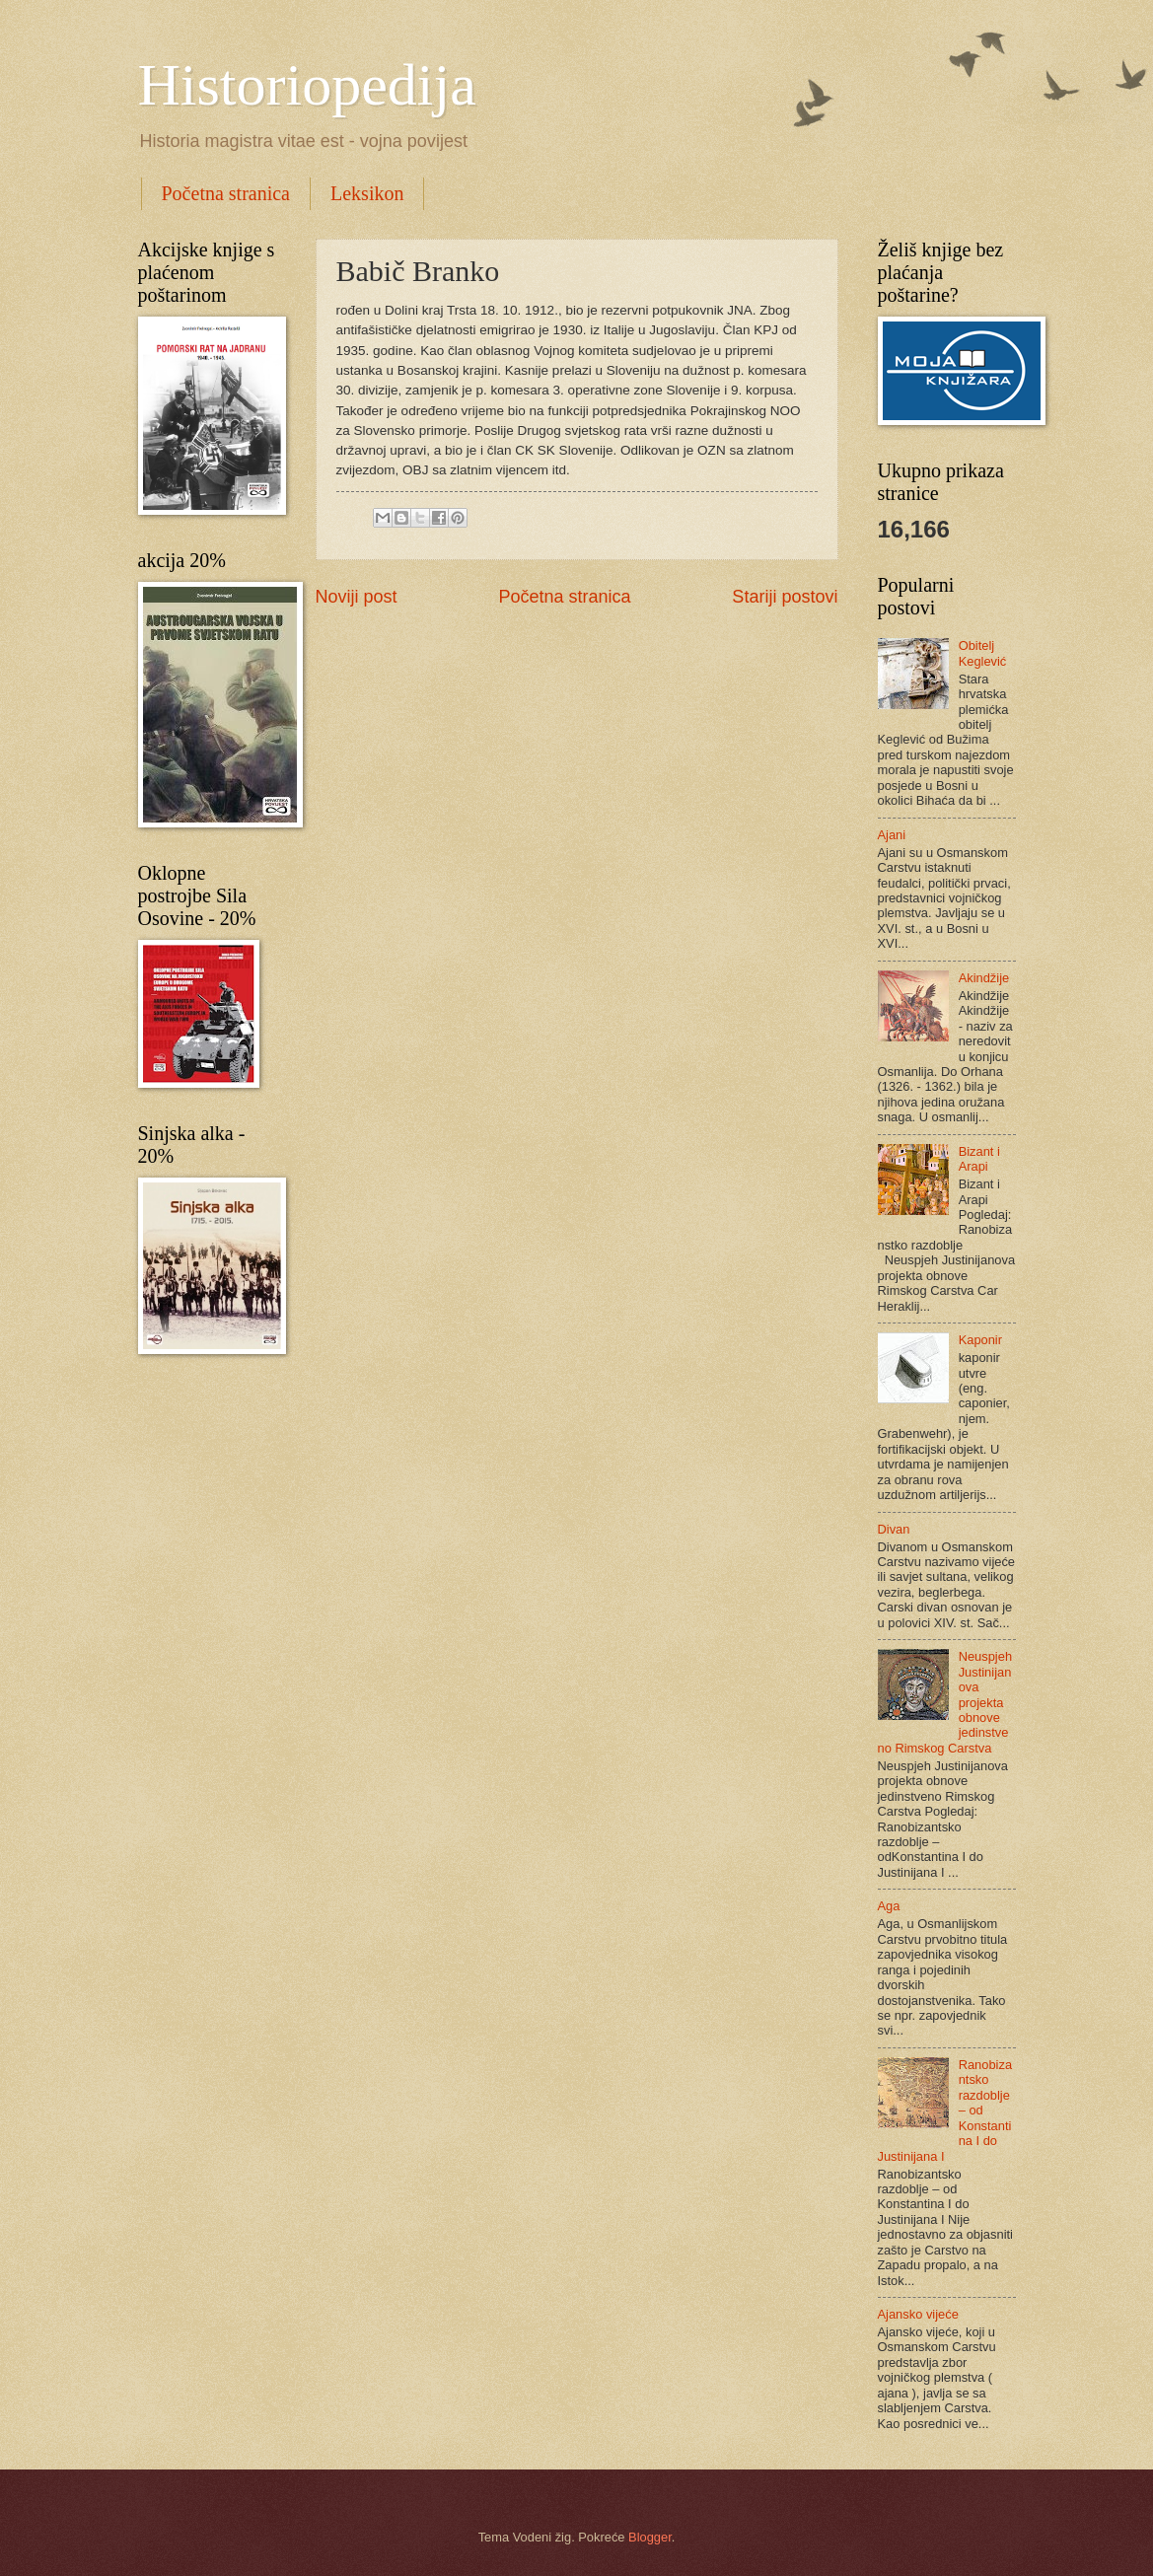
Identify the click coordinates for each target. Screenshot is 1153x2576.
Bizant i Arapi (979, 1159)
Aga (889, 1905)
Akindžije (984, 977)
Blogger (650, 2537)
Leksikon (366, 193)
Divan (894, 1529)
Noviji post (356, 597)
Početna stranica (226, 193)
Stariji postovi (784, 597)
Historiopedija (307, 84)
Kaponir (980, 1339)
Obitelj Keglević (983, 653)
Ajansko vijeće (918, 2314)
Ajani (892, 834)
